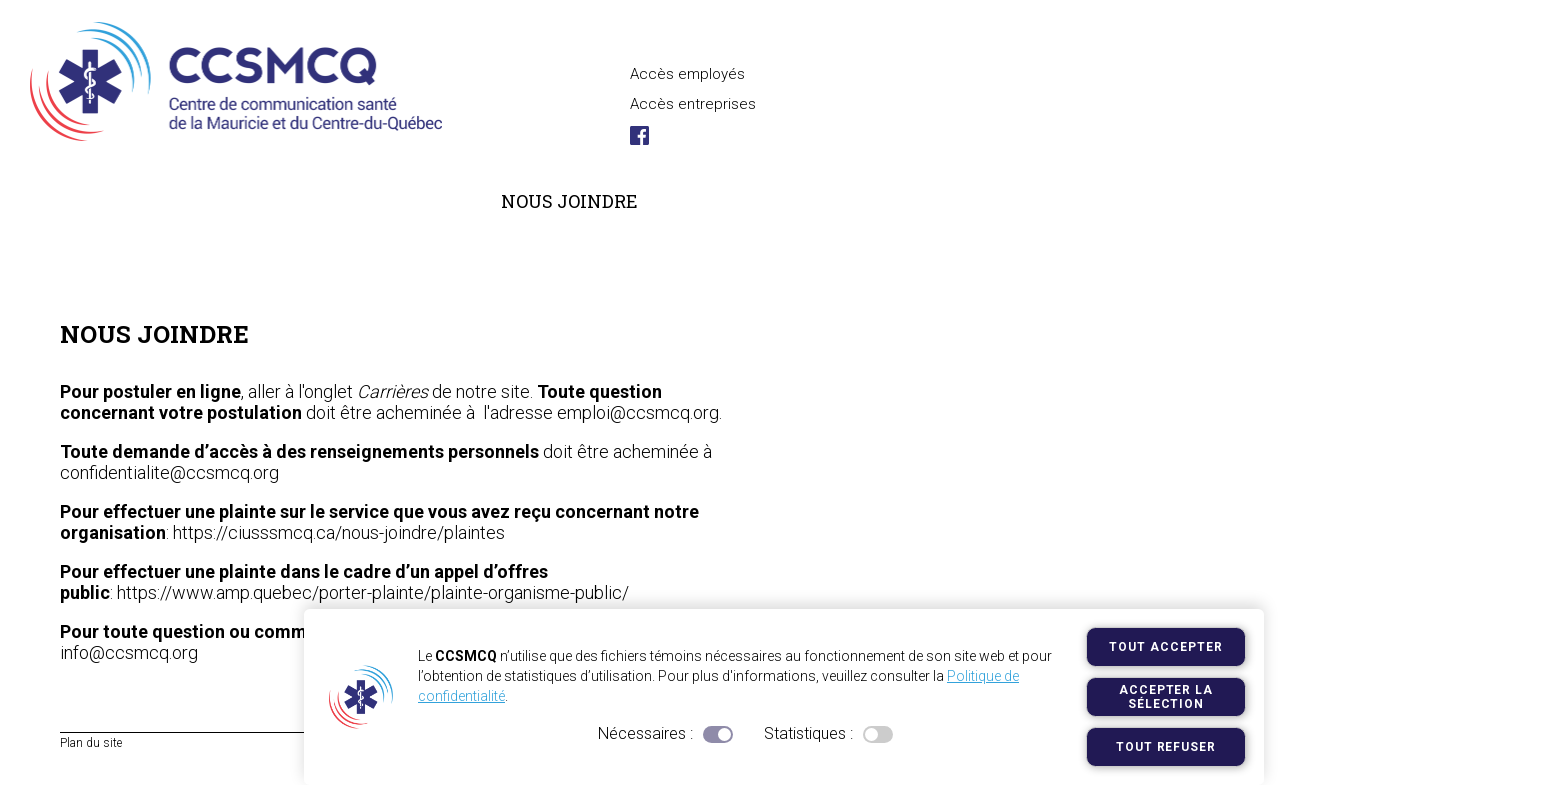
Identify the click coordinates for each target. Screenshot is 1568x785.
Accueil (75, 248)
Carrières (269, 201)
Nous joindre (569, 201)
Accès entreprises (693, 104)
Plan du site (91, 743)
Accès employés (687, 74)
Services (411, 201)
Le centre (121, 201)
